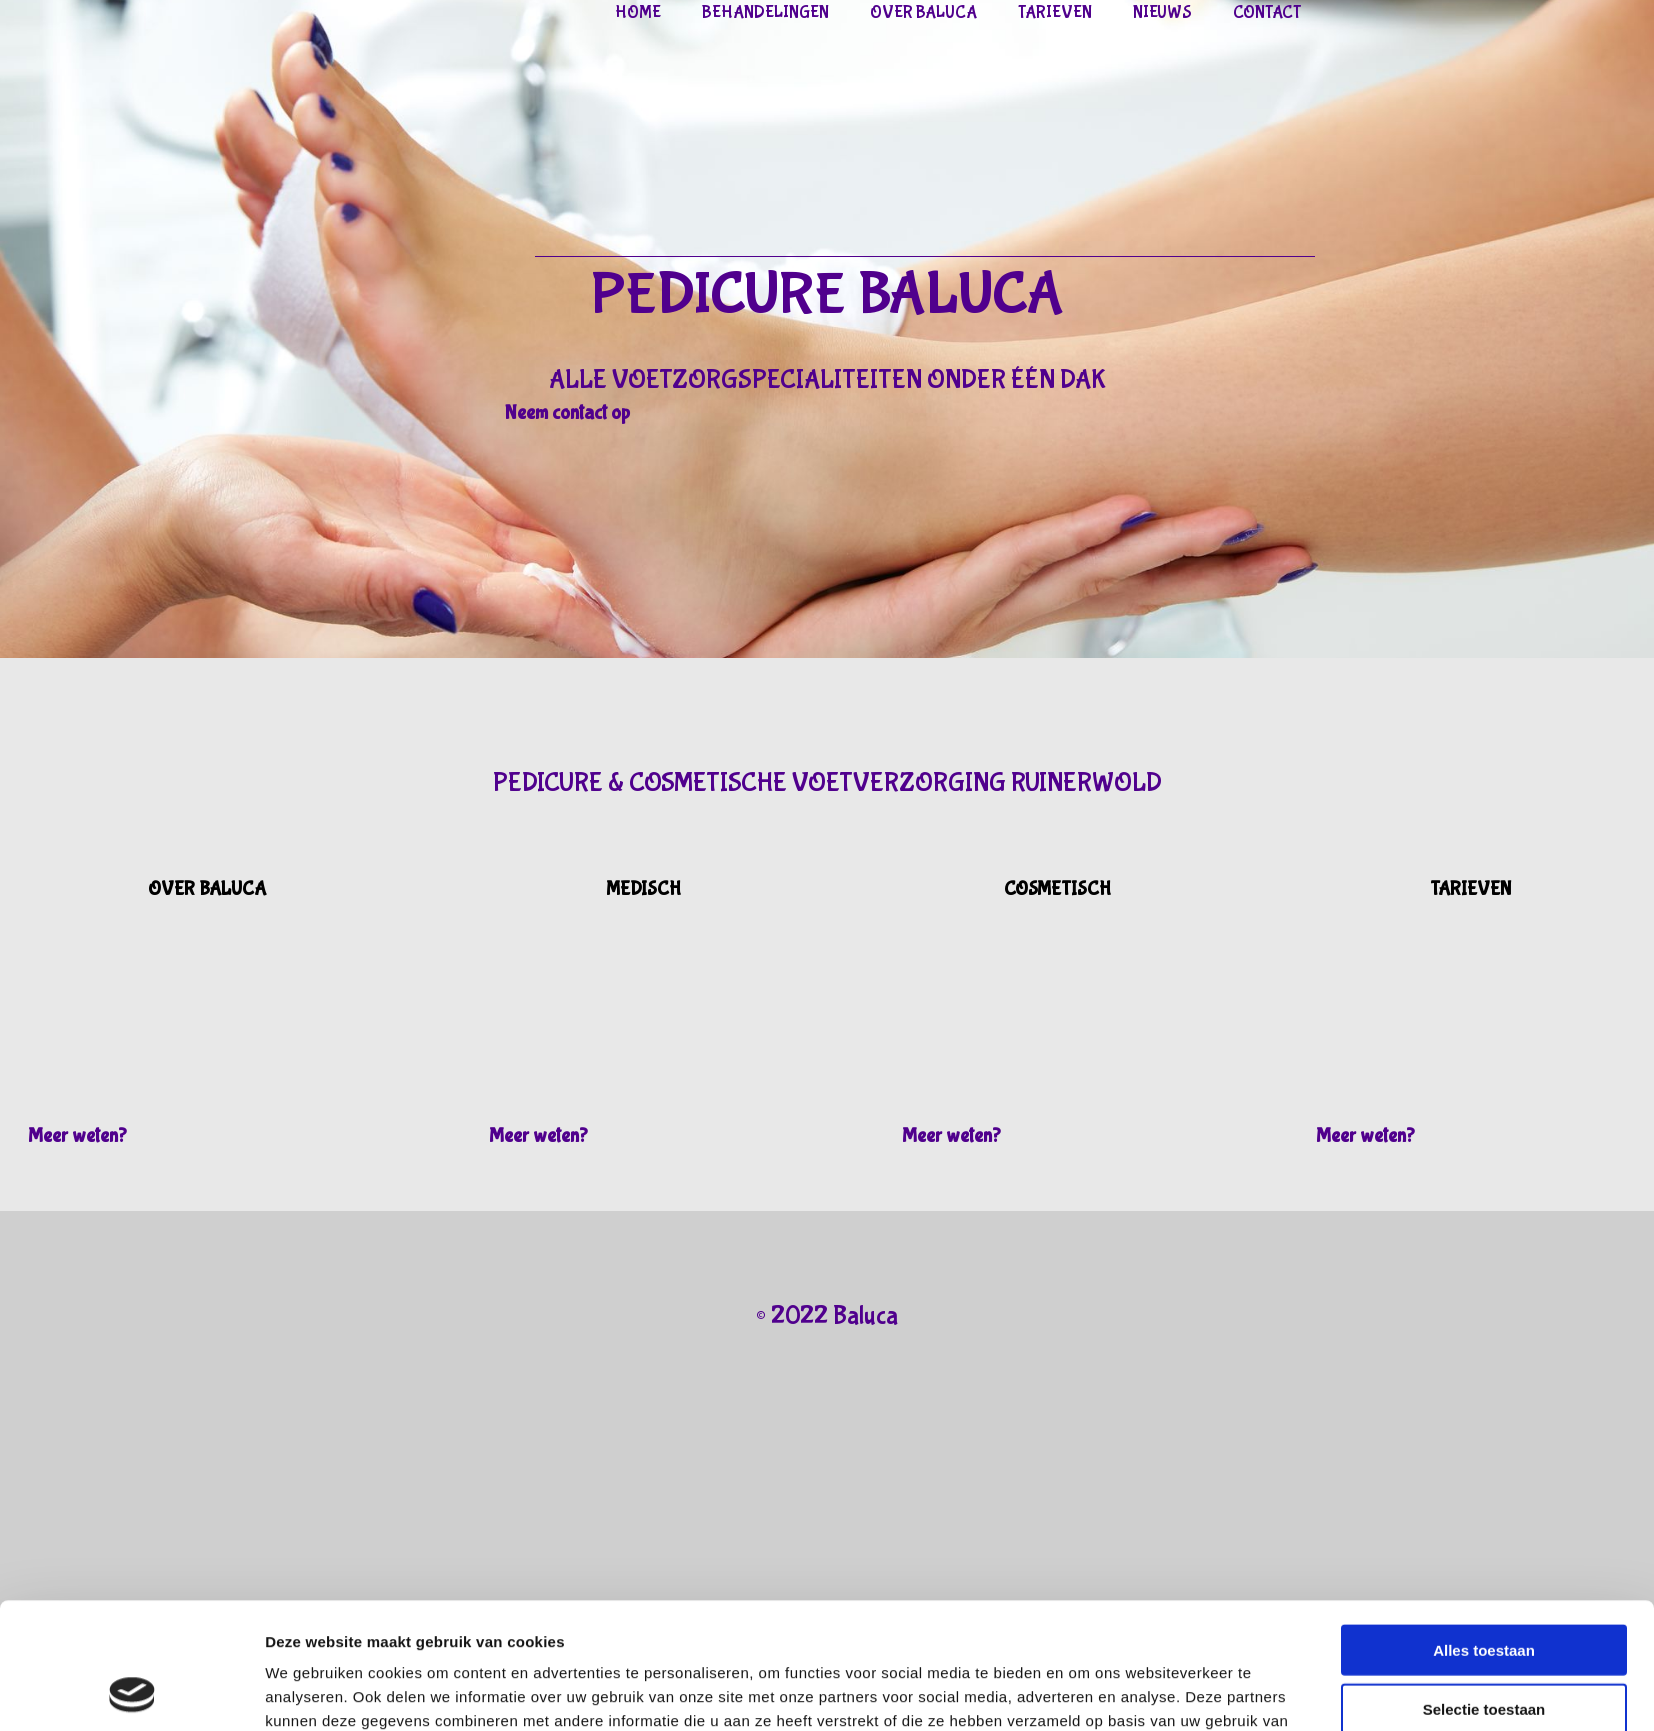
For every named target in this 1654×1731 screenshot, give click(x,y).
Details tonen (1083, 1691)
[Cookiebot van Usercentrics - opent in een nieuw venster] (132, 1692)
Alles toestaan (1484, 1531)
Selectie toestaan (1484, 1590)
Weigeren (1483, 1648)
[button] (567, 412)
